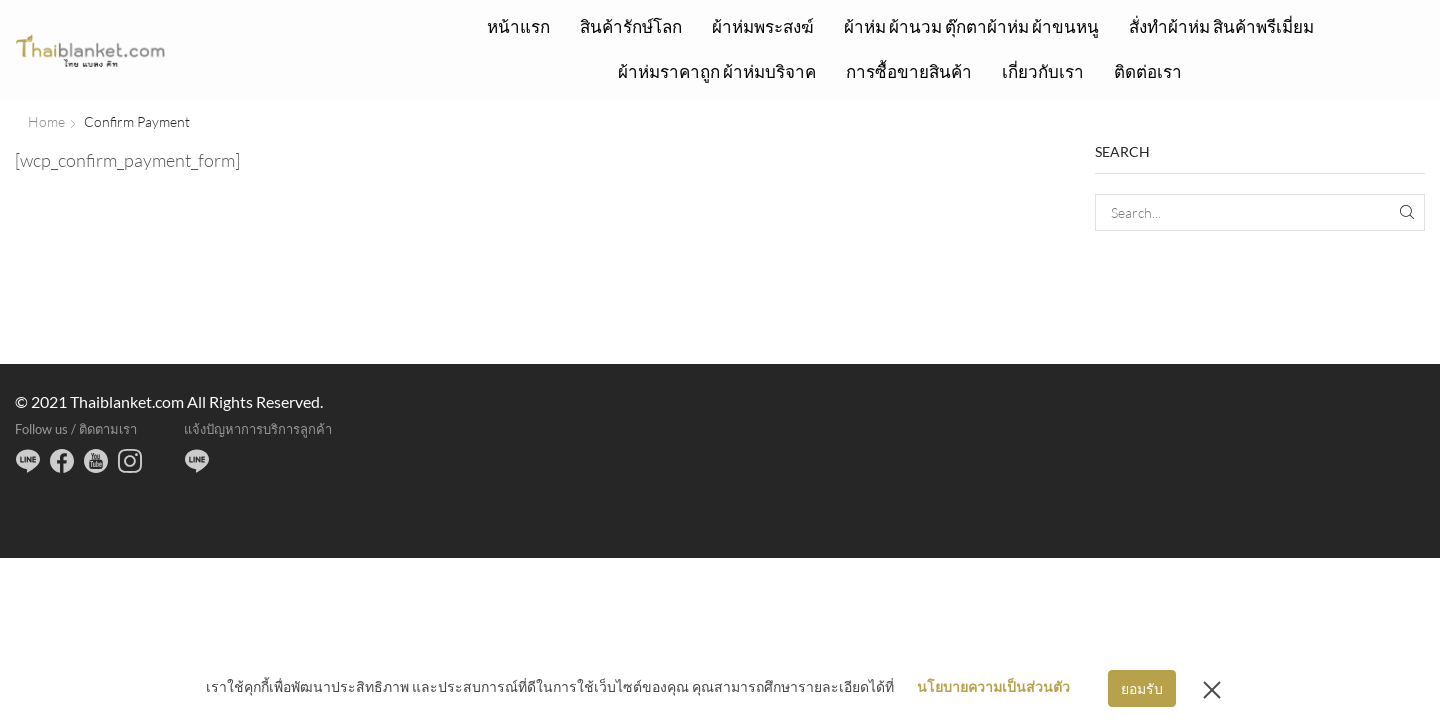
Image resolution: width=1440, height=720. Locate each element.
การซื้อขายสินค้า (909, 71)
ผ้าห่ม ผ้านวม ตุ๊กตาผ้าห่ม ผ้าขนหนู (971, 26)
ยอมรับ (1142, 688)
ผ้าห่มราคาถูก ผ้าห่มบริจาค (717, 71)
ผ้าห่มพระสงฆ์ (763, 26)
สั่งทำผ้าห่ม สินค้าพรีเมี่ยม (1221, 26)
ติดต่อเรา (1148, 71)
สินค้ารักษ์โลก (631, 26)
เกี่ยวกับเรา (1043, 71)
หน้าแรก (518, 26)
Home (46, 121)
